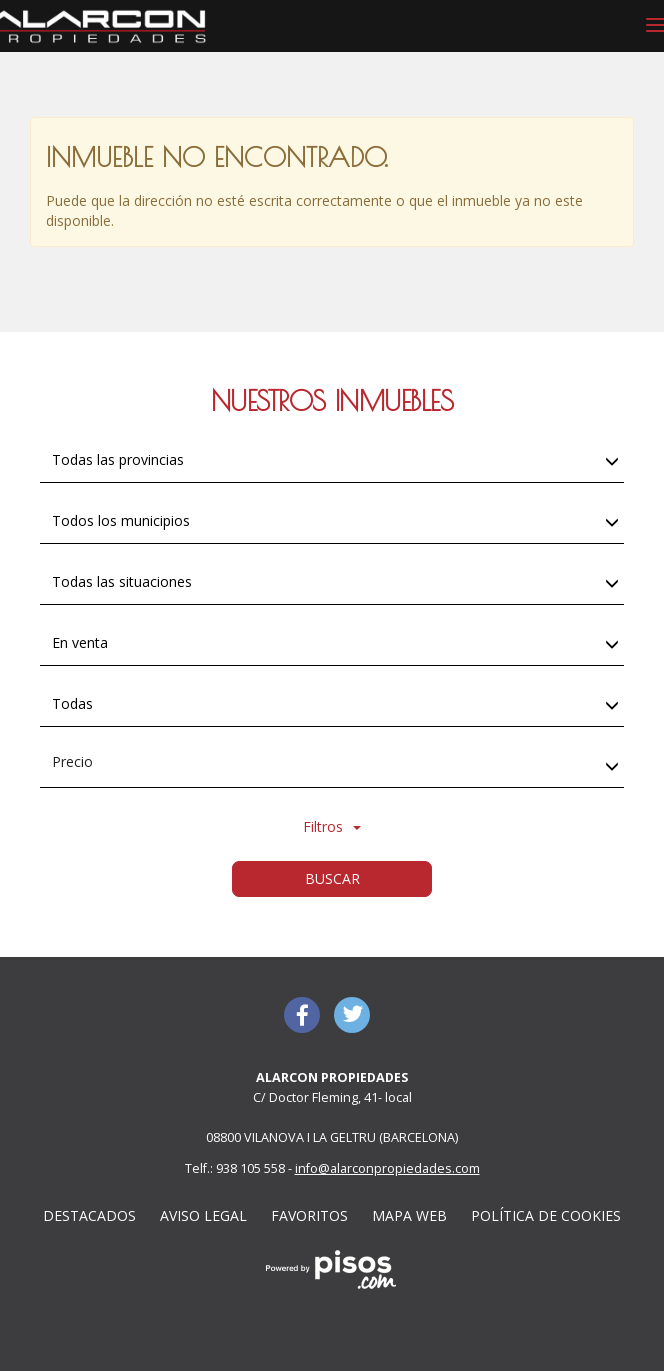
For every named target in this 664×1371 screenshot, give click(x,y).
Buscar (332, 878)
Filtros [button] (332, 826)
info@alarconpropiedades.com (387, 1168)
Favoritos (309, 1215)
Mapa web (409, 1215)
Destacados (89, 1215)
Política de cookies (546, 1215)
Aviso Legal (203, 1215)
